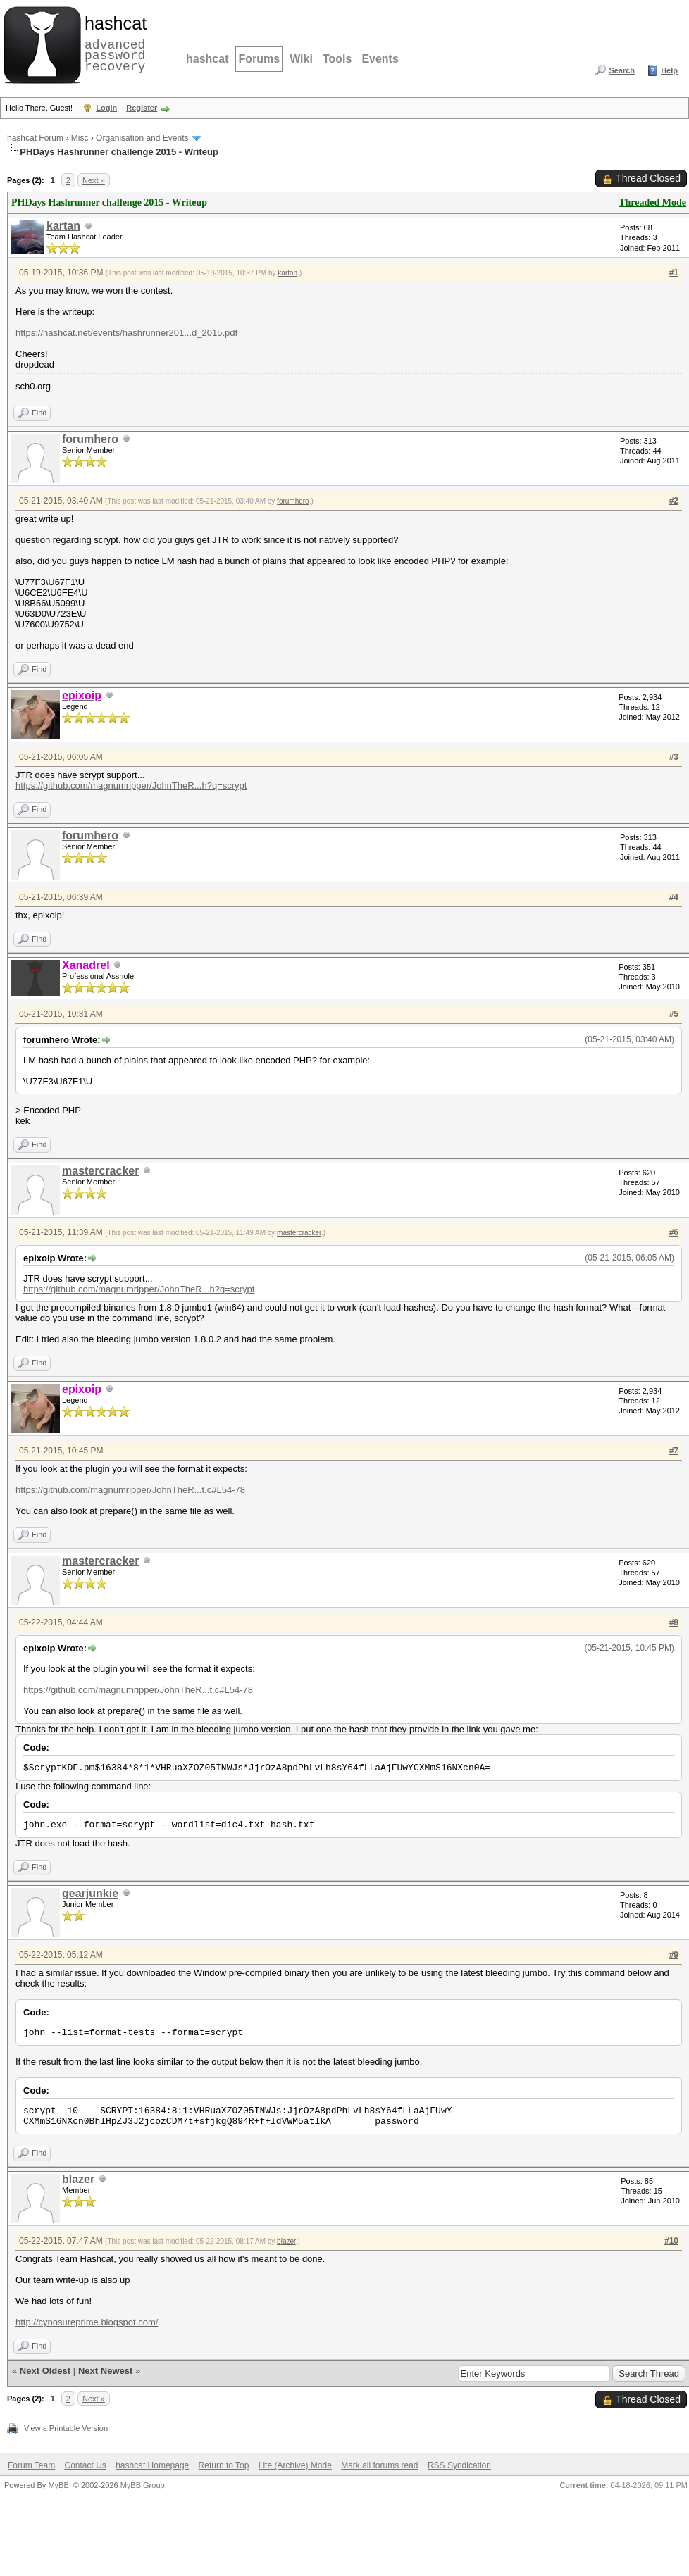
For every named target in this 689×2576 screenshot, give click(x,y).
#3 (673, 757)
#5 (673, 1014)
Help (669, 70)
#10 (671, 2241)
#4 (673, 897)
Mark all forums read (379, 2465)
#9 (673, 1955)
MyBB (58, 2485)
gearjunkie (90, 1893)
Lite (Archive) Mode (295, 2465)
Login (106, 108)
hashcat (207, 59)
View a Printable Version (66, 2428)
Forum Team (31, 2465)
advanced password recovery (113, 43)
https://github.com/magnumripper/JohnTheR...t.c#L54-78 (130, 1489)
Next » (93, 180)
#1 (673, 272)
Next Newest (105, 2370)
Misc (80, 138)
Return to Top (224, 2465)
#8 (673, 1622)
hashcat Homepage (152, 2465)
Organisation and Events (142, 138)
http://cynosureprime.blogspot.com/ (86, 2322)
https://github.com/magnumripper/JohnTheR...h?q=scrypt (131, 785)
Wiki (301, 59)
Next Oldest (45, 2370)
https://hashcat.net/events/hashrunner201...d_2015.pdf (126, 332)
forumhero (90, 439)
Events (379, 59)
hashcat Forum (35, 138)
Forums (259, 59)
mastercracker (100, 1171)
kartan (63, 226)
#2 (673, 501)
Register (141, 108)
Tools (337, 59)
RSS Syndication (459, 2465)
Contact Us (85, 2465)
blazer (78, 2179)
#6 (673, 1232)
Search (622, 70)
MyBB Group (142, 2485)
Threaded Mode (652, 202)
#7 (673, 1451)
